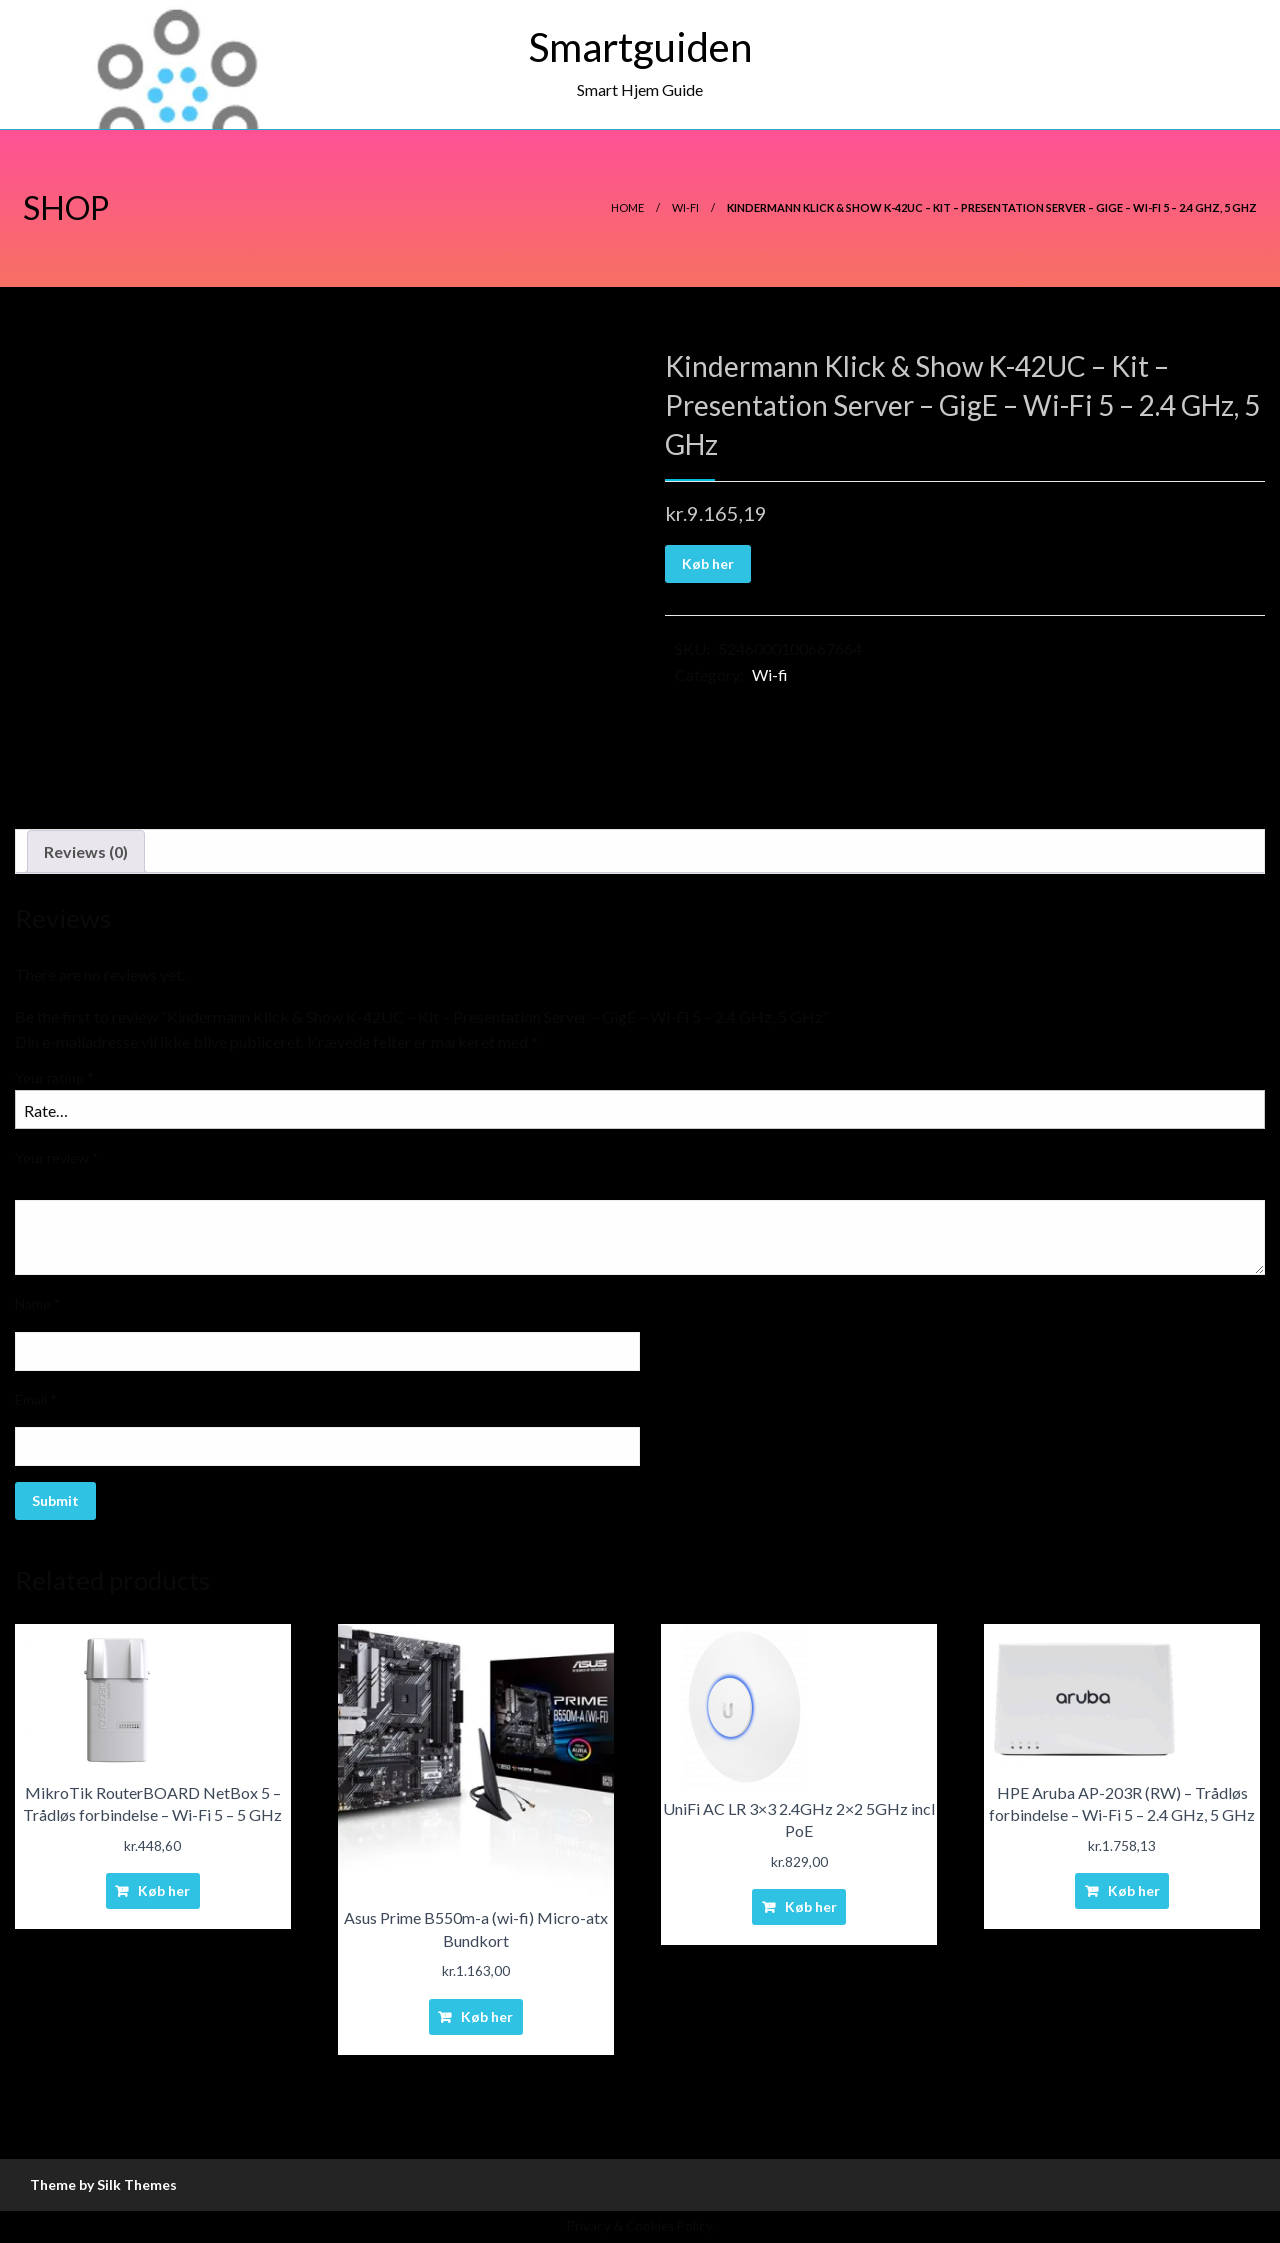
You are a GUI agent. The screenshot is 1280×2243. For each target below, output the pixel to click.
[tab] (86, 852)
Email (36, 1399)
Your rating (54, 1077)
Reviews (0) (86, 851)
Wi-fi (685, 207)
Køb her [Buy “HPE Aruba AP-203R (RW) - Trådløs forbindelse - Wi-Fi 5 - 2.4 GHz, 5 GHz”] (1134, 1890)
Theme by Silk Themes (103, 2184)
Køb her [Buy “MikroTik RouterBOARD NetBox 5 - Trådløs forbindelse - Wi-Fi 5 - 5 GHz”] (164, 1890)
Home (627, 207)
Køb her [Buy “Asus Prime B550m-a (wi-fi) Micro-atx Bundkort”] (487, 2016)
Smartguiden (640, 47)
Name (38, 1303)
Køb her (708, 563)
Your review (57, 1157)
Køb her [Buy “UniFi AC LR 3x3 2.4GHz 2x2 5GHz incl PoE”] (811, 1906)
